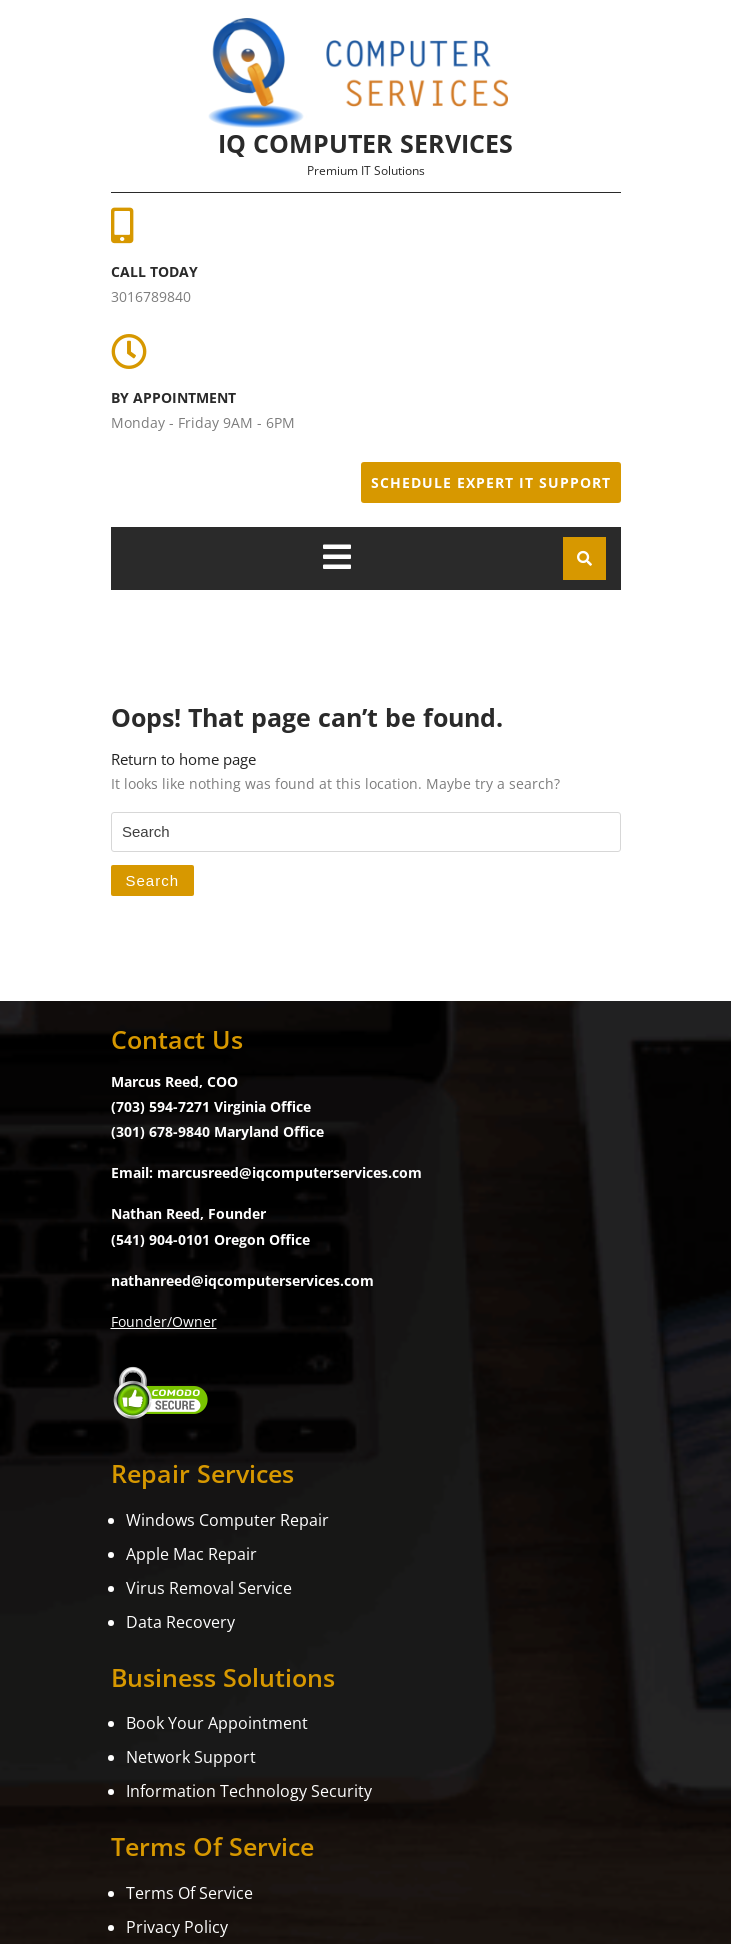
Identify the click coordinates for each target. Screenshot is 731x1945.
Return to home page (183, 759)
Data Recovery (180, 1622)
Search (153, 880)
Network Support (191, 1757)
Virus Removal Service (209, 1588)
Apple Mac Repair (191, 1554)
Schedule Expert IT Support (491, 482)
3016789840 (151, 296)
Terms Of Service (189, 1893)
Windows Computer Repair (227, 1520)
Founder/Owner (164, 1321)
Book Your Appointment (217, 1723)
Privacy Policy (177, 1927)
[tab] (337, 557)
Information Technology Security (249, 1791)
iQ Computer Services (365, 143)
